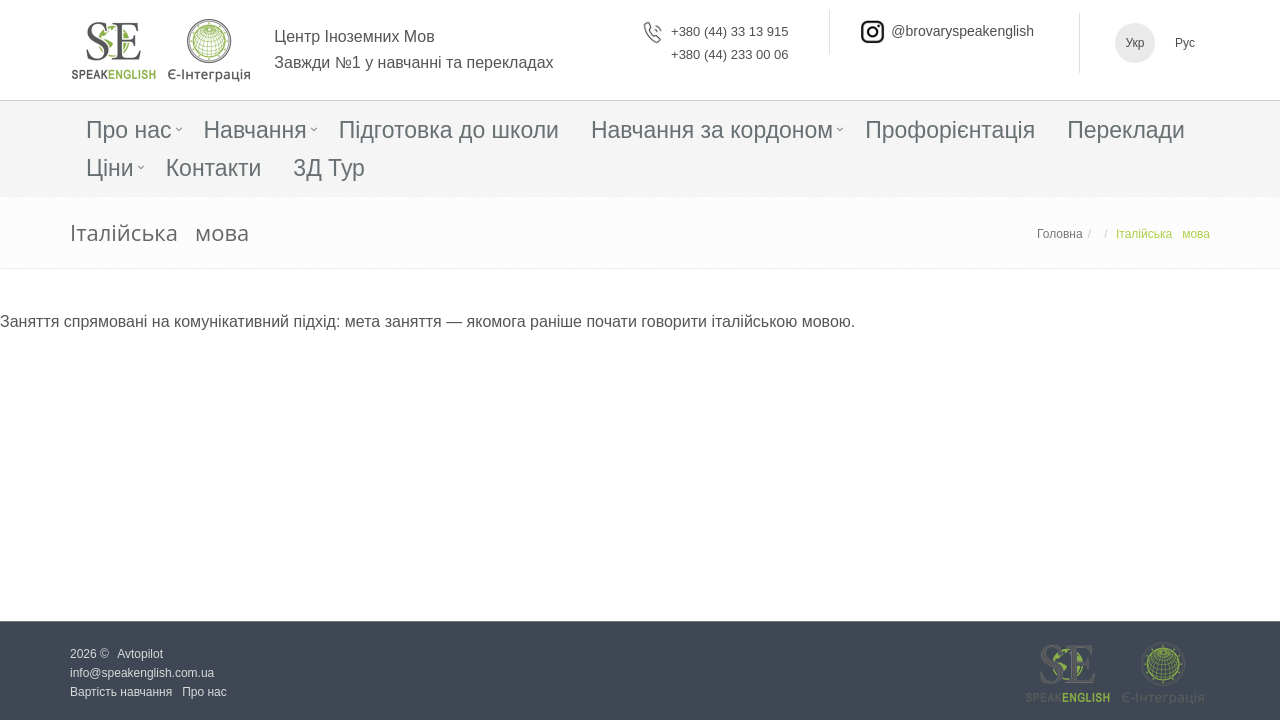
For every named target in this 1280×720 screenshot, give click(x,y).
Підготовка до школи (449, 130)
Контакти (214, 168)
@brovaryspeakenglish (962, 31)
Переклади (1126, 130)
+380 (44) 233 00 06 (729, 54)
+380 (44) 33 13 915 (729, 31)
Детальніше (52, 383)
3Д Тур (329, 168)
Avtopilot (140, 654)
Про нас (129, 130)
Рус (1185, 43)
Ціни (110, 168)
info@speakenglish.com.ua (142, 673)
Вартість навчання (121, 692)
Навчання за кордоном (712, 130)
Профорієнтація (950, 130)
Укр (1134, 43)
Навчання (255, 130)
